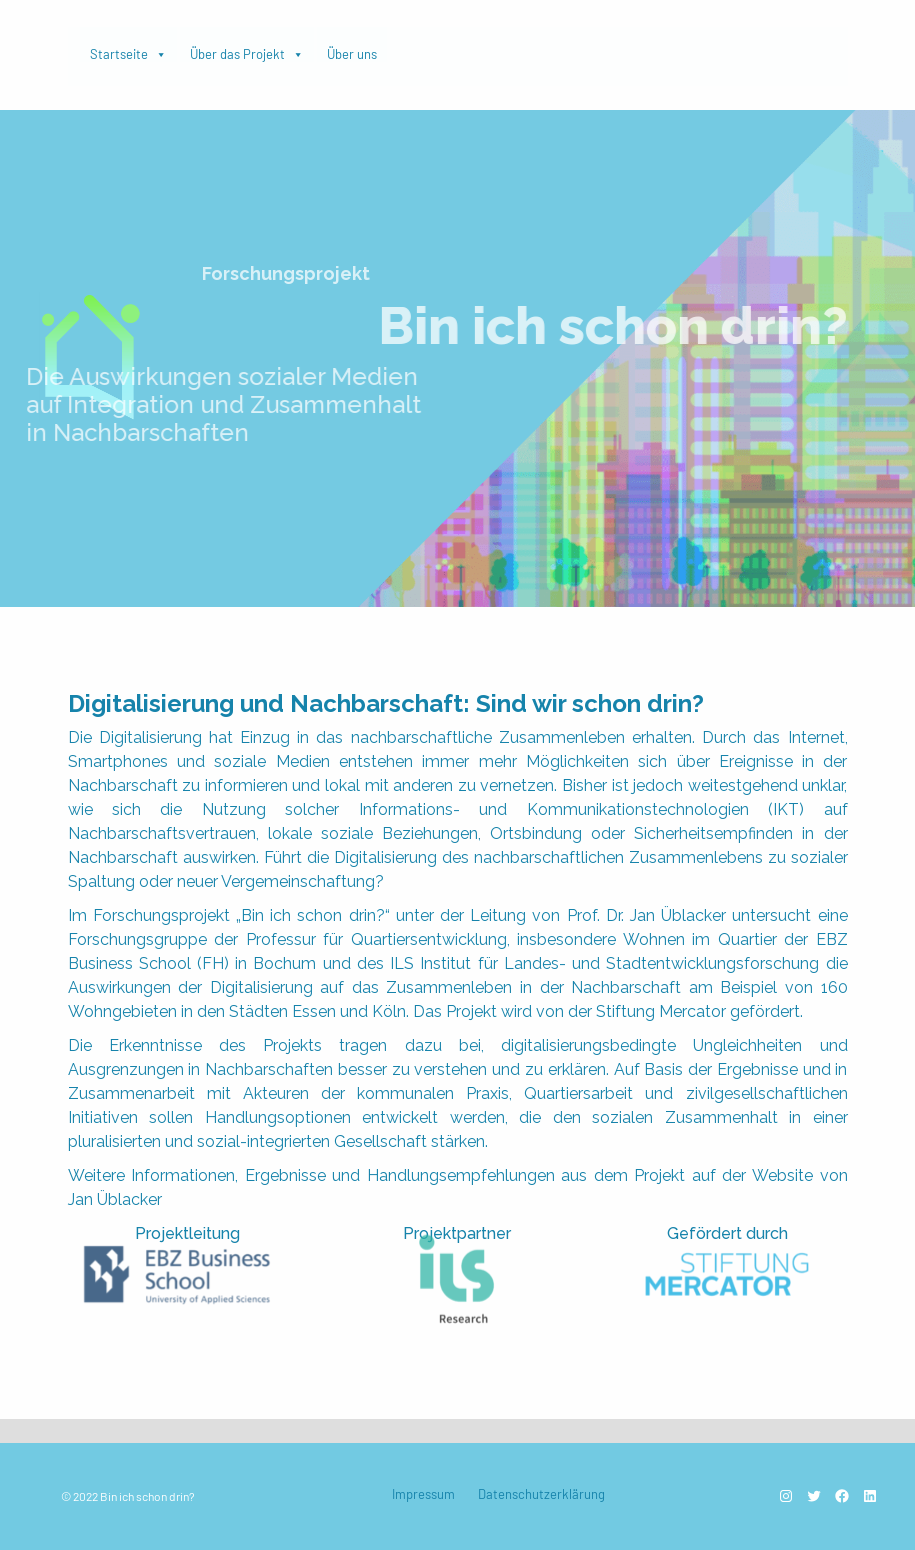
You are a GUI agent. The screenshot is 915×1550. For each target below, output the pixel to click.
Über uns (352, 54)
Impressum (423, 1494)
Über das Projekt (247, 49)
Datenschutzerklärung (541, 1494)
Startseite (128, 49)
